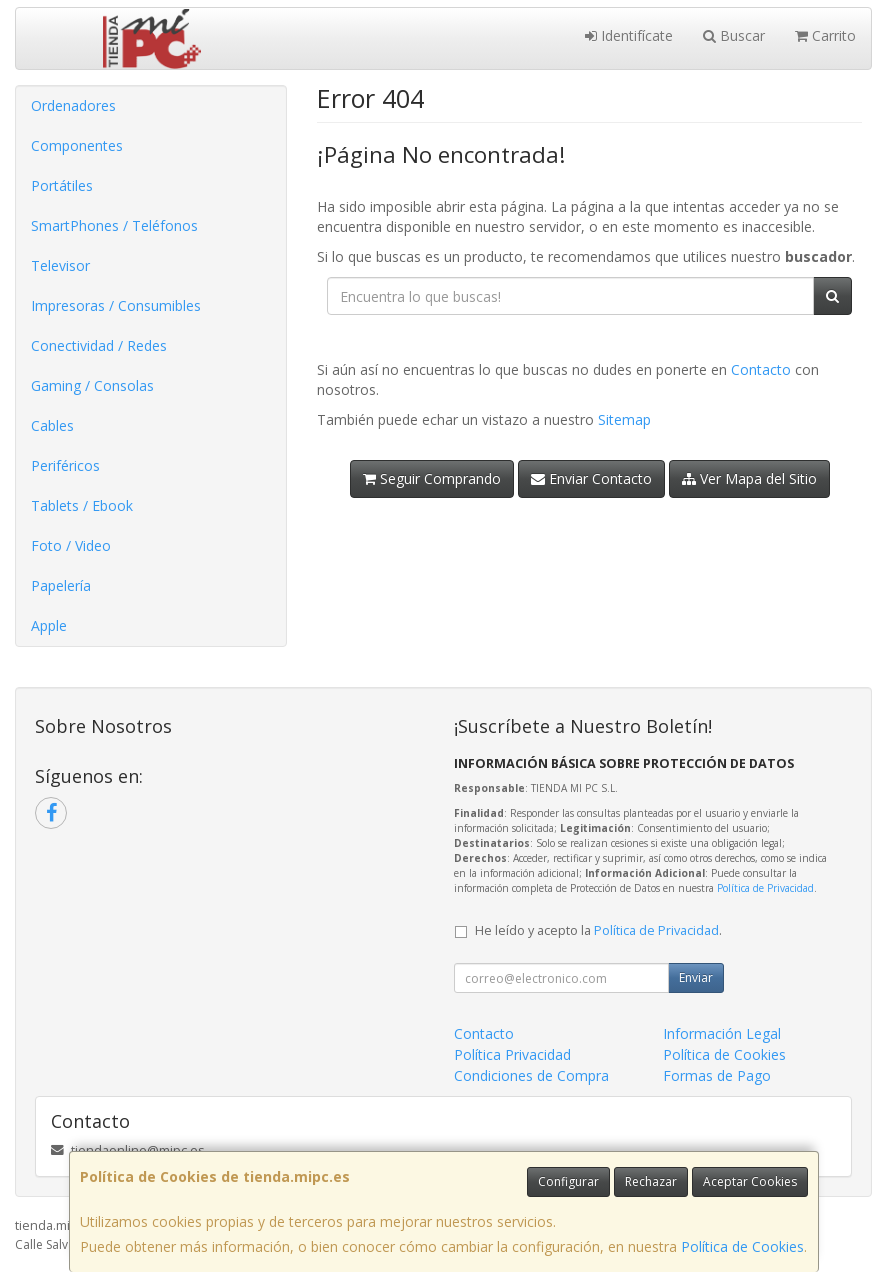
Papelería (61, 585)
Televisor (60, 265)
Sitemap (624, 419)
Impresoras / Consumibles (116, 305)
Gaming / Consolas (92, 385)
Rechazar (651, 1181)
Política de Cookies (742, 1246)
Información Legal (722, 1033)
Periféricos (65, 465)
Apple (49, 625)
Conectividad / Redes (99, 345)
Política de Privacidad (765, 888)
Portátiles (62, 185)
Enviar (696, 977)
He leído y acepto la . (598, 930)
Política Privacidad (512, 1054)
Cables (52, 425)
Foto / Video (71, 545)
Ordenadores (73, 105)
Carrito (825, 35)
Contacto (761, 369)
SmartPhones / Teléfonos (114, 225)
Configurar (568, 1181)
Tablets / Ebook (82, 505)
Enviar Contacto (591, 478)
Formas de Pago (717, 1075)
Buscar (734, 35)
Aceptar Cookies (750, 1181)
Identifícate (629, 35)
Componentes (77, 145)
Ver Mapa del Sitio (749, 478)
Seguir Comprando (432, 478)
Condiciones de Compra (531, 1075)
